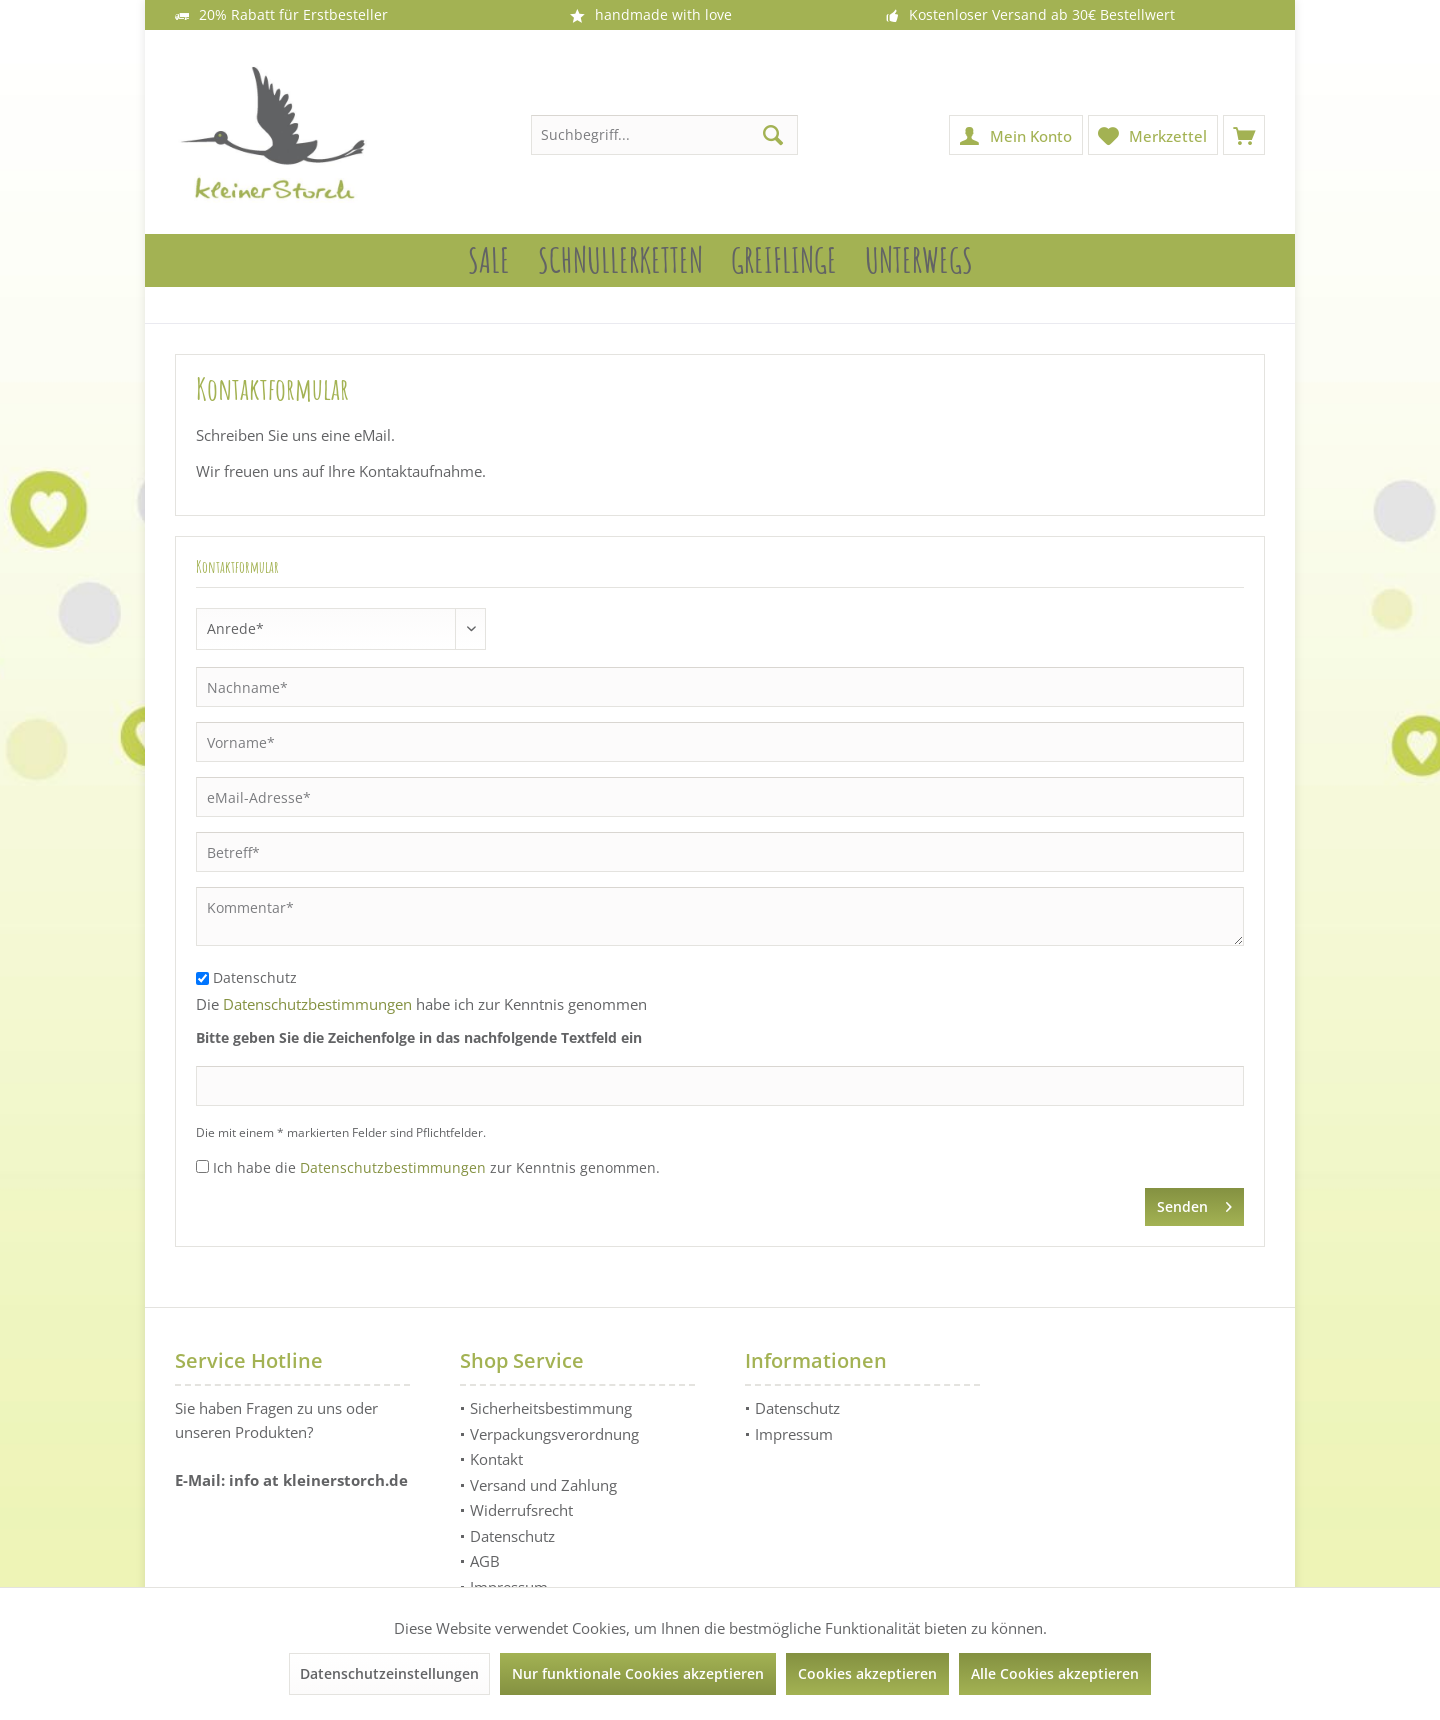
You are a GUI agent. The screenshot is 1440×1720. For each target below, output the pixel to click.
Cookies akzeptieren (867, 1673)
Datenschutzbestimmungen (317, 1004)
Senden (1194, 1203)
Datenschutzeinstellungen (389, 1673)
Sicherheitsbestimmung (551, 1408)
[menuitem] (1244, 135)
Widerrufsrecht (521, 1510)
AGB (485, 1561)
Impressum (794, 1434)
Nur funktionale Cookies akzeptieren (638, 1673)
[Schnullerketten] (620, 260)
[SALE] (489, 260)
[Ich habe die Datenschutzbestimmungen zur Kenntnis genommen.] (202, 1166)
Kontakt (496, 1459)
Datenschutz (255, 977)
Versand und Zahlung (543, 1485)
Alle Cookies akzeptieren (1055, 1673)
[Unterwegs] (919, 260)
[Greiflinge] (784, 260)
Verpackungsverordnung (554, 1434)
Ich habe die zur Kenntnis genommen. (436, 1167)
